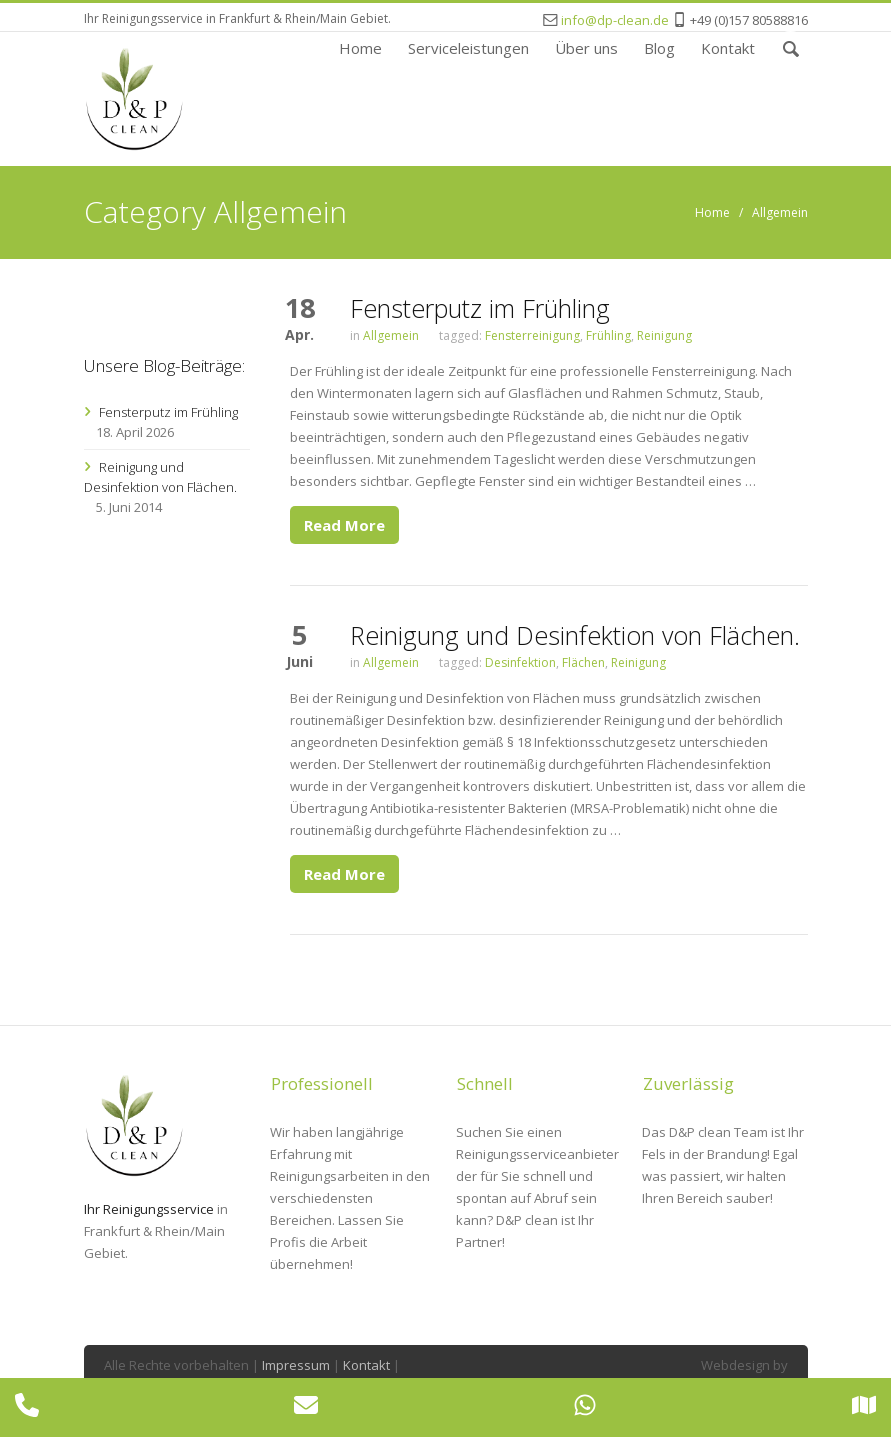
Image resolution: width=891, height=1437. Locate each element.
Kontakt (728, 47)
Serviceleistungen (468, 47)
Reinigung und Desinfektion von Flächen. (575, 635)
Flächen (583, 662)
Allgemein (780, 212)
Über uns (586, 47)
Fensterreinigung (532, 335)
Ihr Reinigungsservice (149, 1209)
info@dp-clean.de (615, 20)
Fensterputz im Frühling (480, 308)
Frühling (608, 335)
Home (360, 47)
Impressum (296, 1365)
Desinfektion (520, 662)
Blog (659, 47)
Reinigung (664, 335)
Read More (344, 525)
